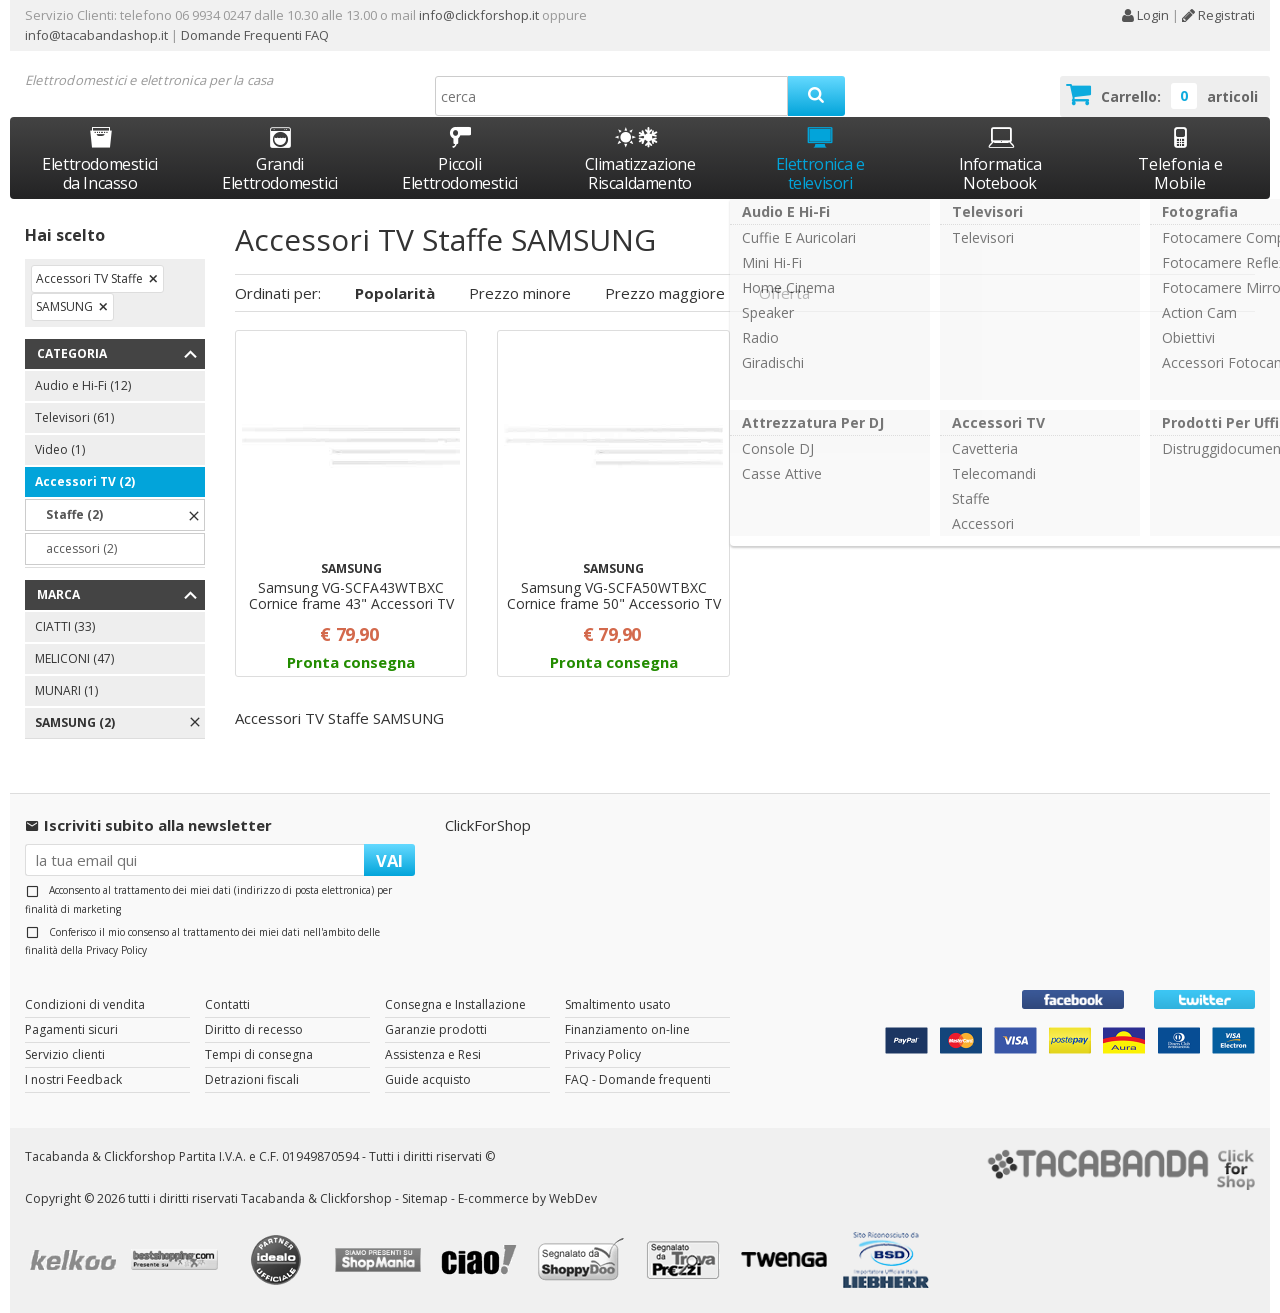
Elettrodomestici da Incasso (100, 158)
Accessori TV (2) (85, 481)
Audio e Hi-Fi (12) (83, 385)
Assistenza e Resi (433, 1054)
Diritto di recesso (254, 1029)
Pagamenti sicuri (71, 1029)
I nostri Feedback (73, 1079)
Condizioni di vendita (85, 1004)
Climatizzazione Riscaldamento (640, 173)
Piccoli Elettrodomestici (460, 158)
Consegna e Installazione (455, 1004)
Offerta (784, 293)
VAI (389, 860)
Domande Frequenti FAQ (253, 35)
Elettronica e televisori (820, 158)
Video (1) (60, 449)
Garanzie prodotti (436, 1029)
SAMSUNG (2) (75, 722)
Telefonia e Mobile (1180, 158)
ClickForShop (488, 825)
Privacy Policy (116, 950)
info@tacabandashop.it (96, 35)
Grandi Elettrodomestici (280, 158)
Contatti (227, 1004)
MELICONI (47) (74, 658)
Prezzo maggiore (665, 293)
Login (1145, 15)
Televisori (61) (74, 417)
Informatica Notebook (1000, 158)
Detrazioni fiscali (252, 1079)
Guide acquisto (428, 1079)
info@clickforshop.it (479, 15)
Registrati (1218, 15)
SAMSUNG (64, 306)
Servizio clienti (65, 1054)
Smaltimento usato (618, 1004)
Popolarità (395, 293)
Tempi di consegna (259, 1054)
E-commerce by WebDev (527, 1198)
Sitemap (425, 1198)
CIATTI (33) (65, 626)
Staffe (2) (74, 514)
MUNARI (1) (66, 690)
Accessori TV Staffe (89, 278)
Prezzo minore (520, 293)
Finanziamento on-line (627, 1029)
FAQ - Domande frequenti (638, 1079)
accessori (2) (81, 548)
